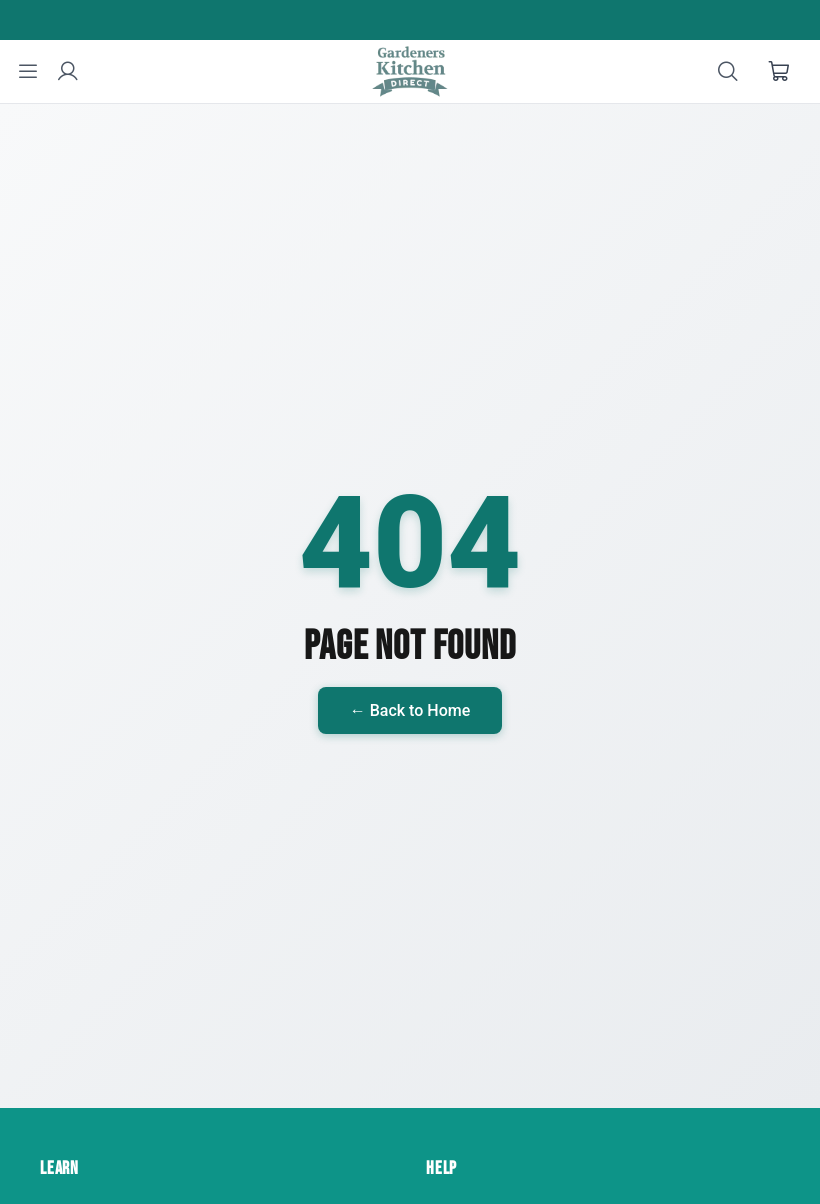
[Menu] (28, 72)
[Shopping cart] (780, 72)
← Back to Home (410, 710)
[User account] (68, 72)
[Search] (728, 72)
